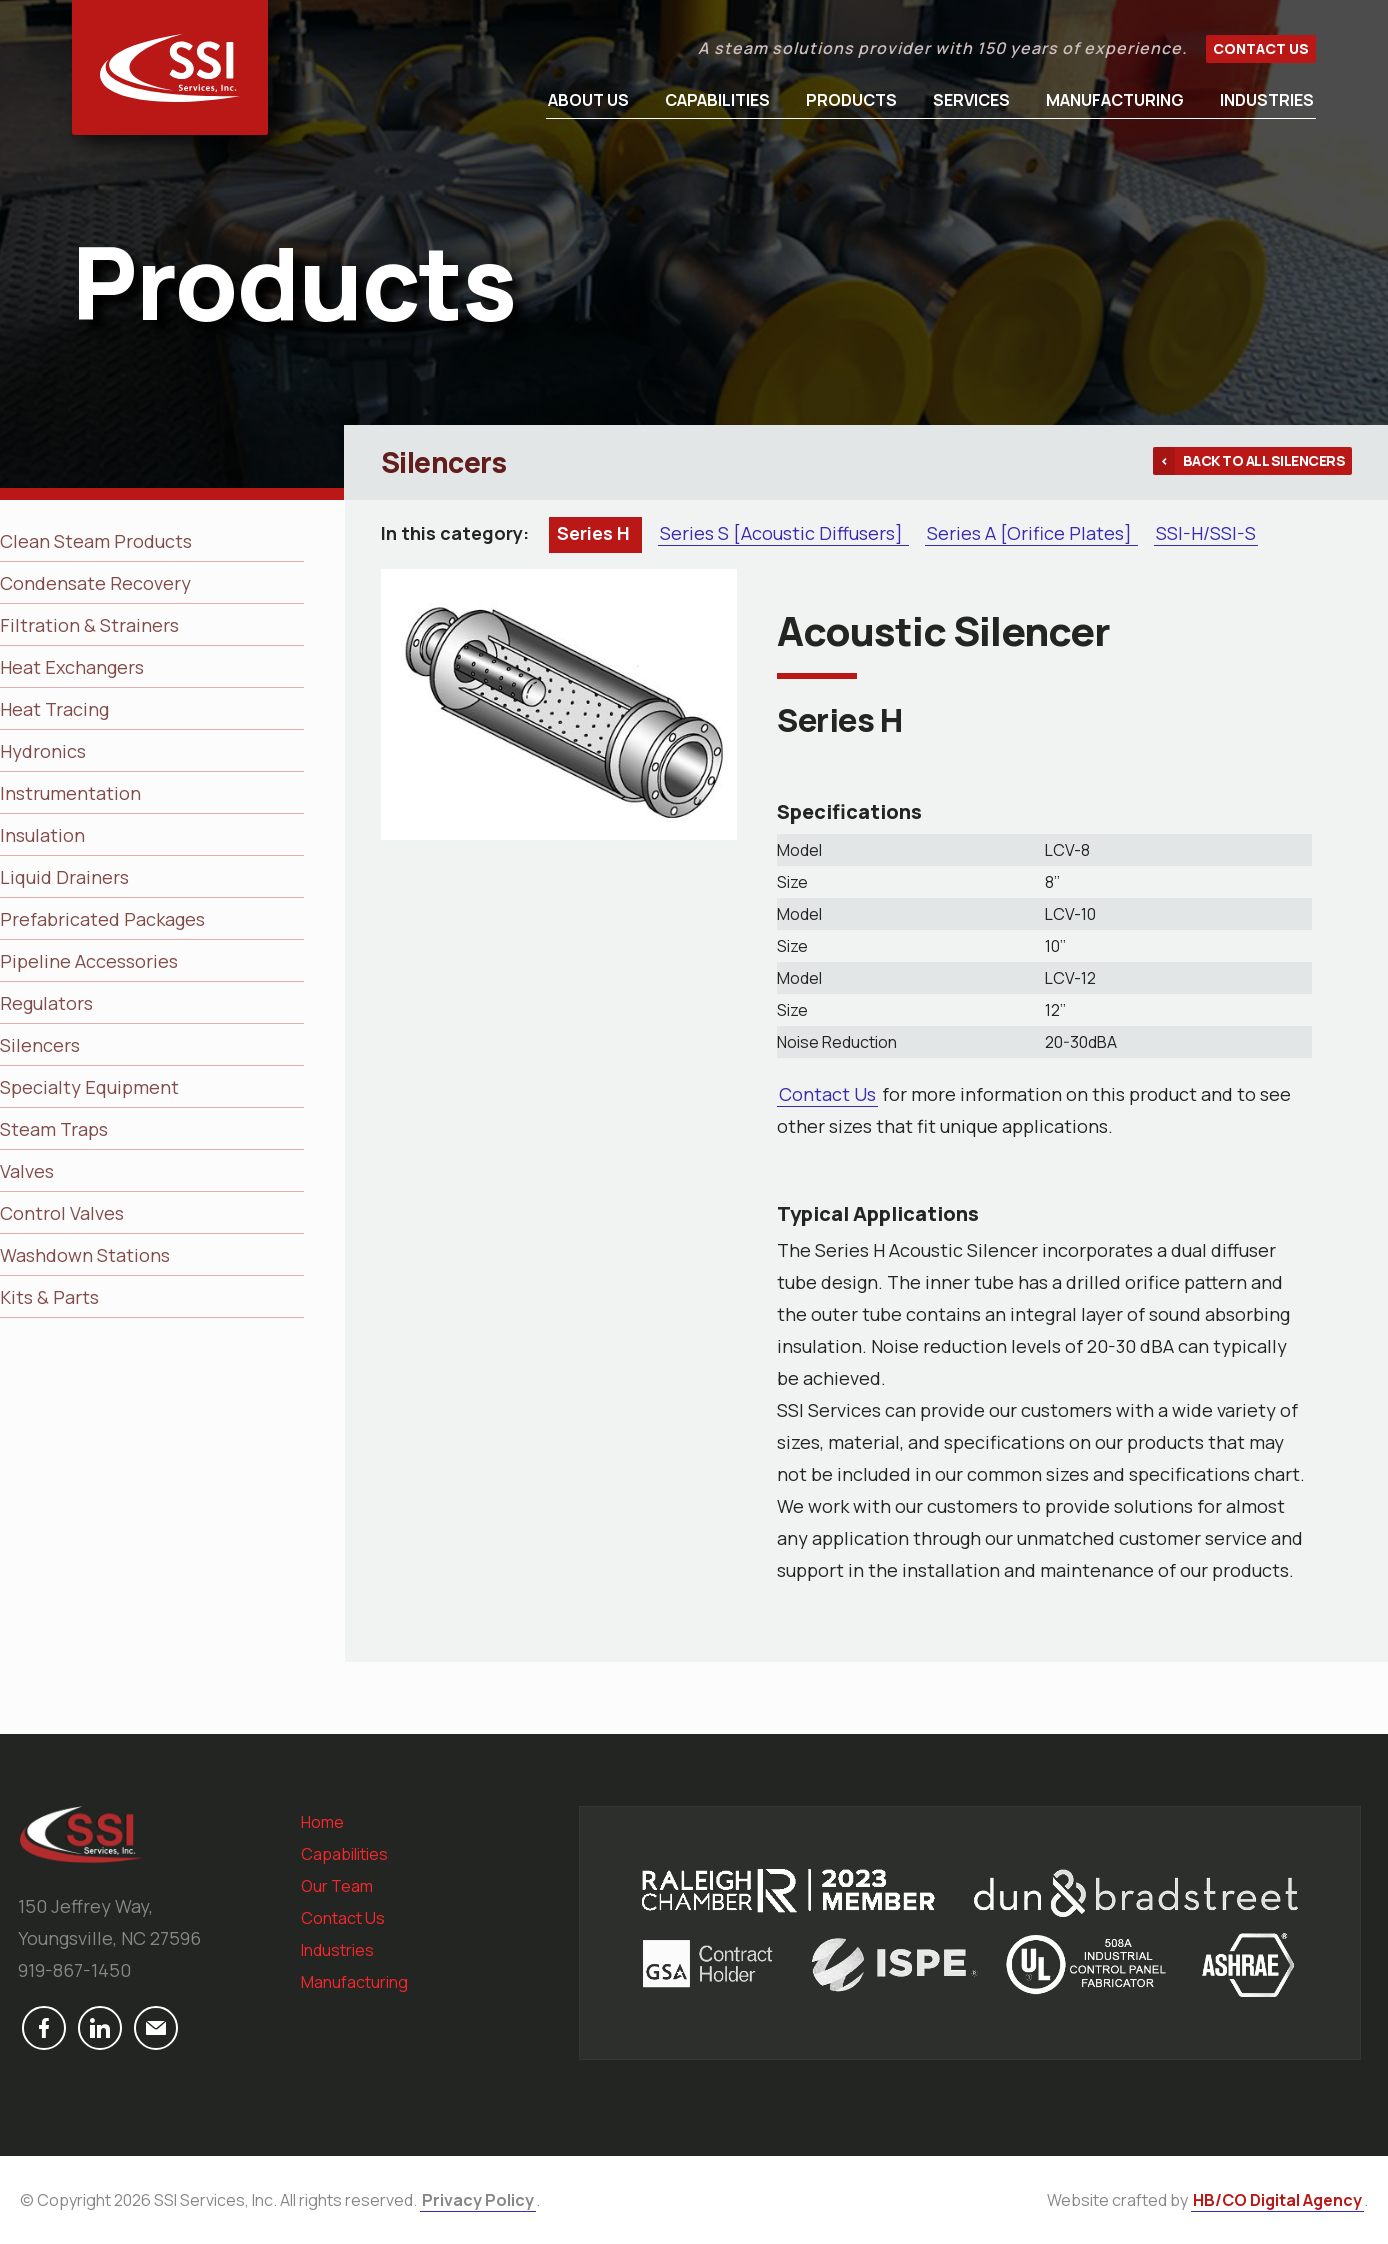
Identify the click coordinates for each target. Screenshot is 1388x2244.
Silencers (40, 1045)
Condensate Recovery (95, 583)
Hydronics (43, 751)
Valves (27, 1171)
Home (322, 1822)
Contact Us (1261, 48)
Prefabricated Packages (102, 919)
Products (851, 100)
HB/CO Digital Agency (1277, 2200)
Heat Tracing (54, 709)
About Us (588, 100)
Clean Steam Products (96, 541)
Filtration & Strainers (89, 625)
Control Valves (62, 1213)
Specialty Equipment (89, 1087)
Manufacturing (1115, 100)
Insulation (42, 835)
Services (971, 100)
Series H (595, 533)
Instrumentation (70, 793)
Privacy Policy (478, 2200)
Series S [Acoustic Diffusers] (783, 533)
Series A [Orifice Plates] (1031, 533)
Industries (1267, 100)
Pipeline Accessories (89, 961)
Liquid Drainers (64, 877)
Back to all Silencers (1264, 460)
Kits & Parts (49, 1297)
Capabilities (717, 100)
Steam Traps (54, 1129)
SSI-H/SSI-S (1206, 533)
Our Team (337, 1886)
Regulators (46, 1003)
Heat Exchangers (72, 667)
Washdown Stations (85, 1255)
